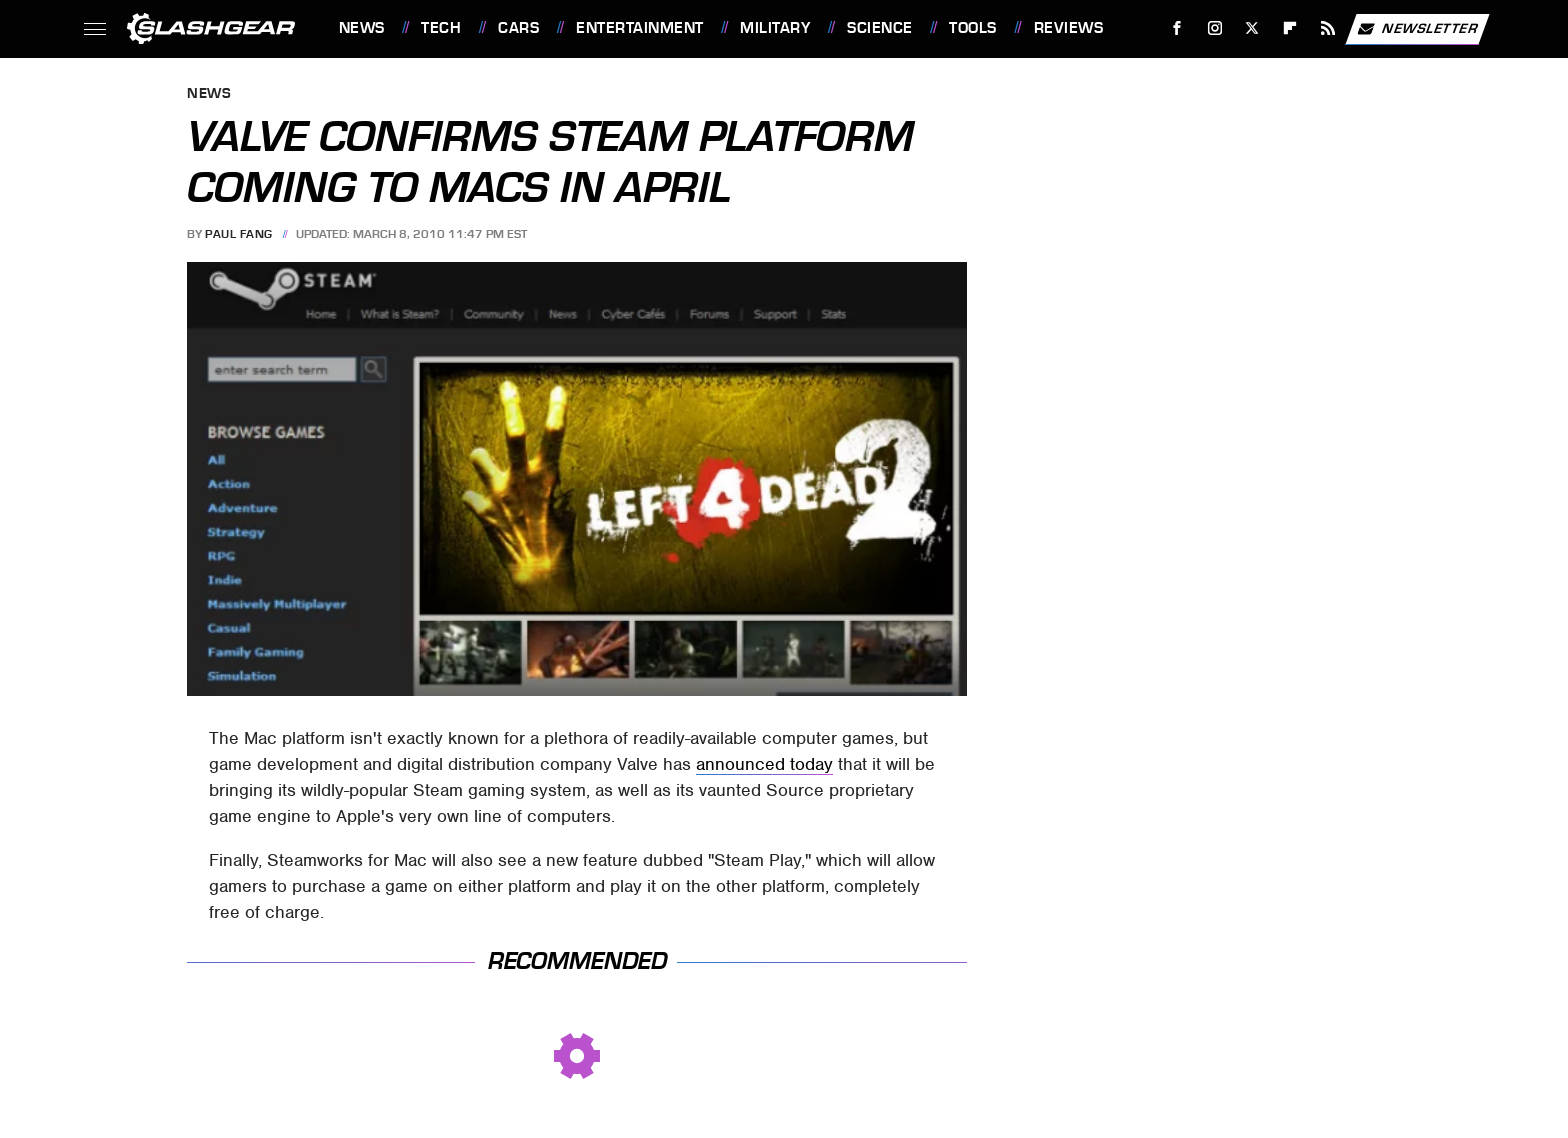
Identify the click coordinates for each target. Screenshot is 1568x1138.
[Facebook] (1176, 28)
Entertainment (640, 28)
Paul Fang (239, 234)
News (362, 28)
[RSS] (1327, 28)
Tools (973, 28)
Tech (441, 28)
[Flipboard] (1290, 28)
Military (775, 28)
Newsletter (1417, 29)
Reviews (1069, 28)
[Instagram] (1214, 28)
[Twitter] (1252, 28)
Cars (518, 28)
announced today (764, 764)
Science (880, 28)
